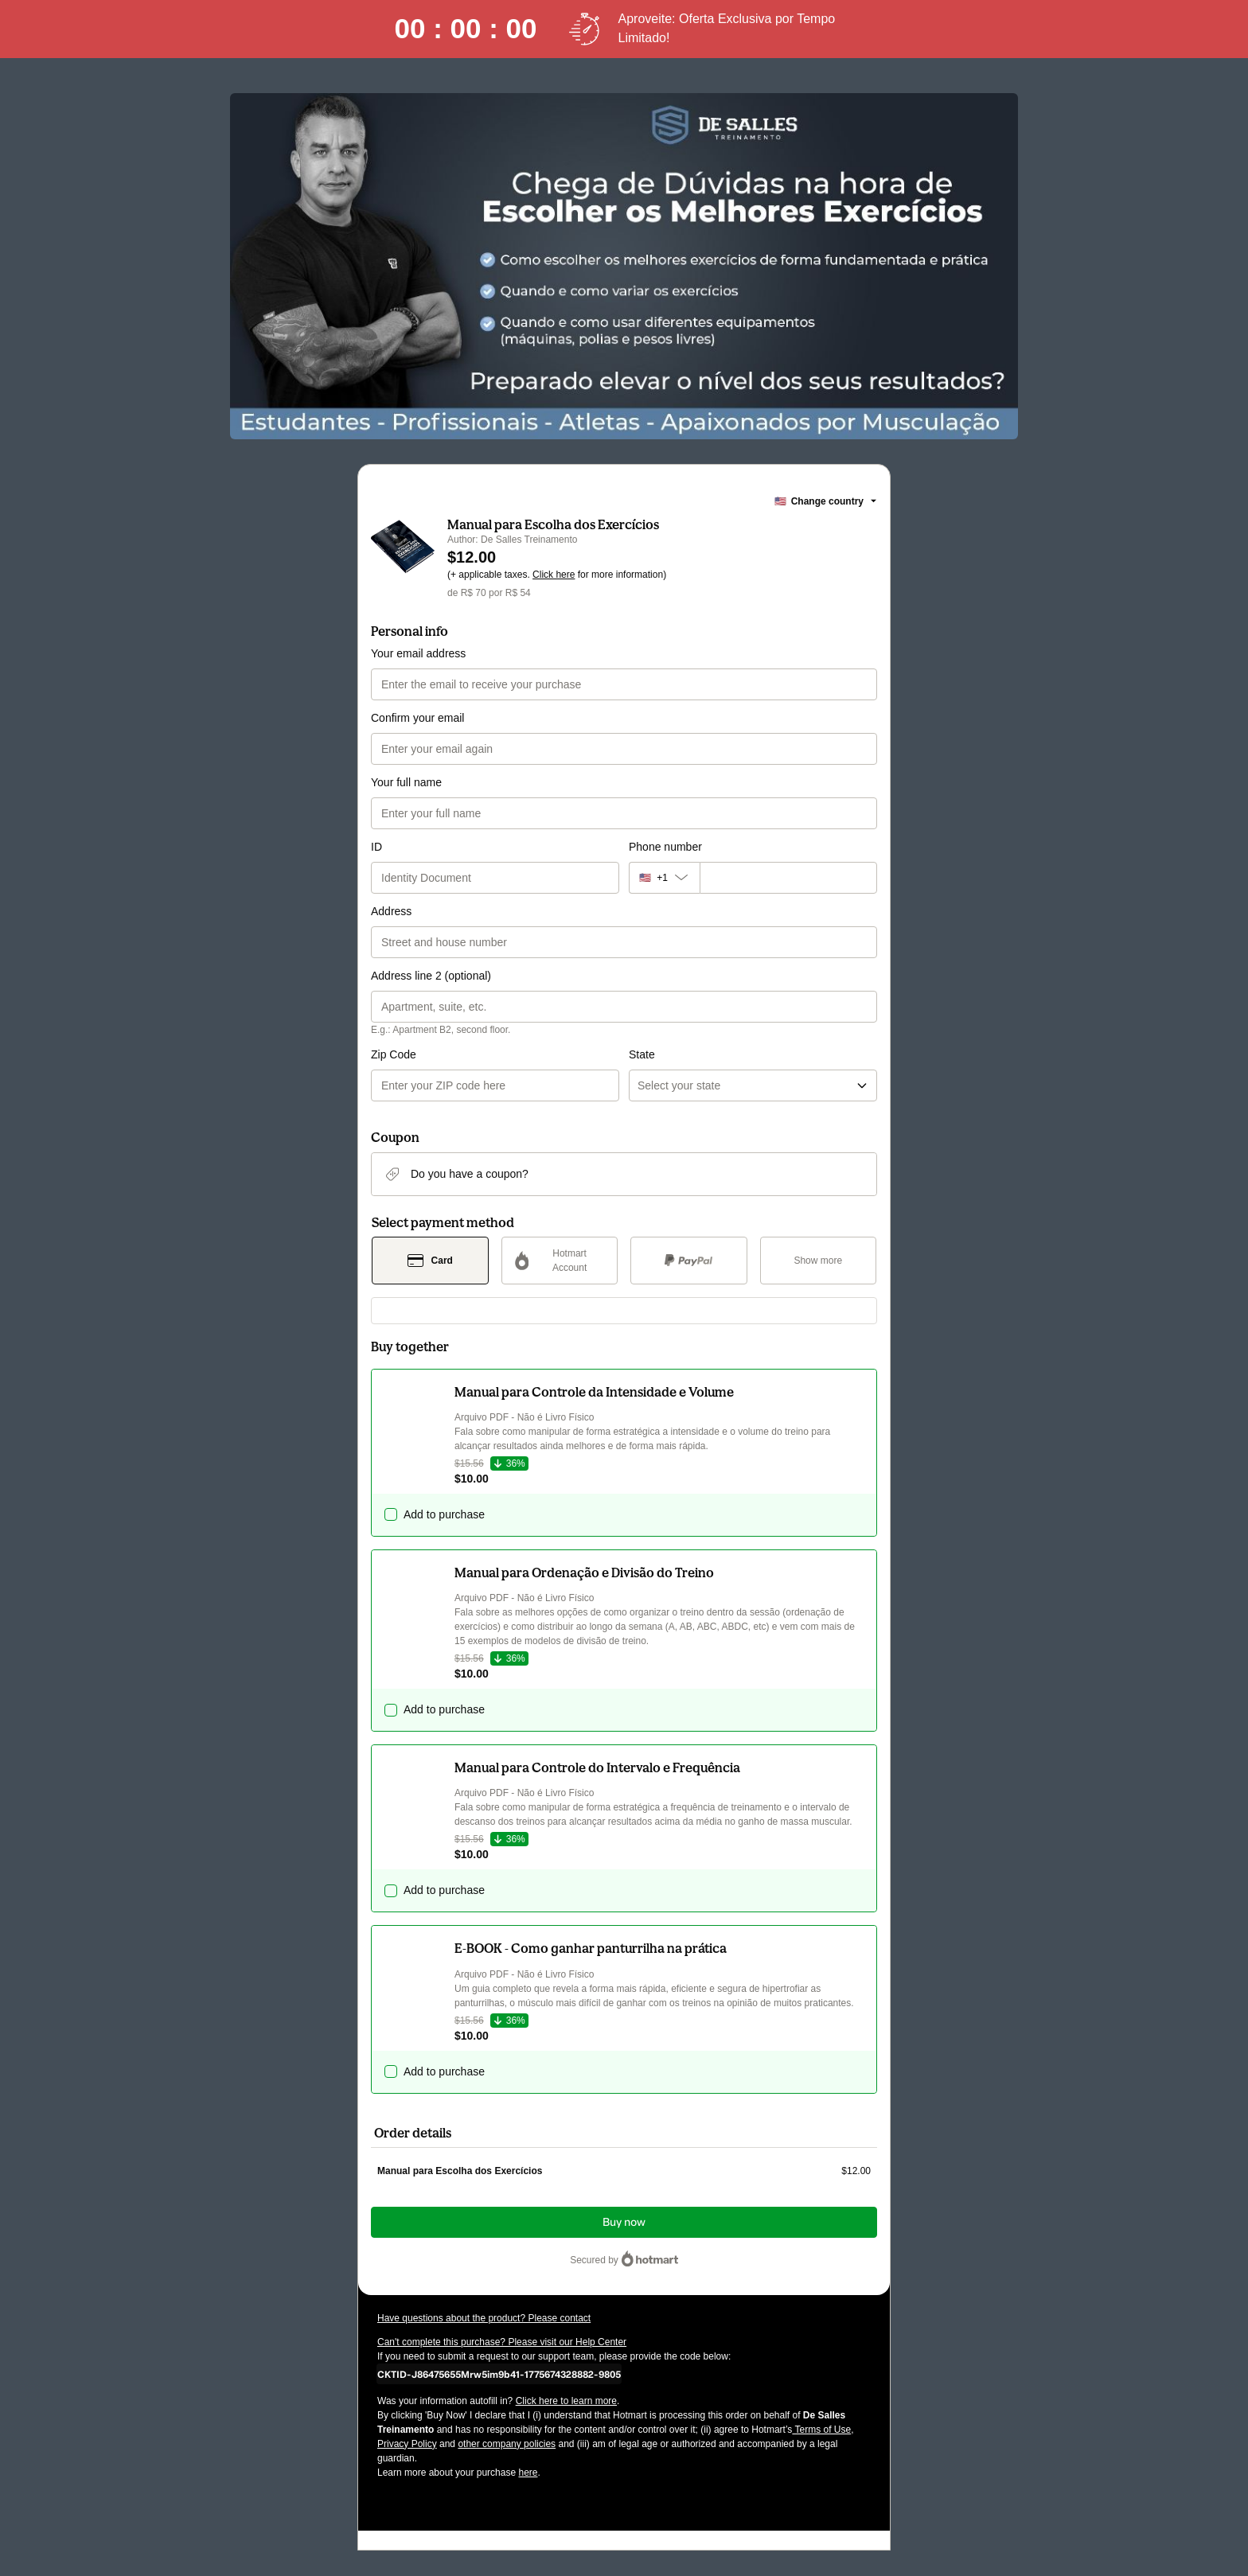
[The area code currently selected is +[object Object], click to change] (664, 878)
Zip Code (393, 1054)
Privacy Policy (407, 2443)
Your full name (406, 782)
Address (391, 911)
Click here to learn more (566, 2400)
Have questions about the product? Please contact (484, 2318)
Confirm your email (417, 717)
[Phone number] (788, 878)
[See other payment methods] (818, 1260)
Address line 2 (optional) (431, 975)
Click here (553, 574)
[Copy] (499, 2374)
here (527, 2472)
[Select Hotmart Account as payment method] (560, 1260)
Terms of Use (821, 2429)
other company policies (507, 2443)
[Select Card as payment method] (430, 1260)
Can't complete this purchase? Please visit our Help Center (501, 2342)
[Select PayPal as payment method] (689, 1260)
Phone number (665, 846)
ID (376, 846)
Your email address (418, 653)
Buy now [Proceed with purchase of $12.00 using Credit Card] (624, 2222)
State (642, 1054)
